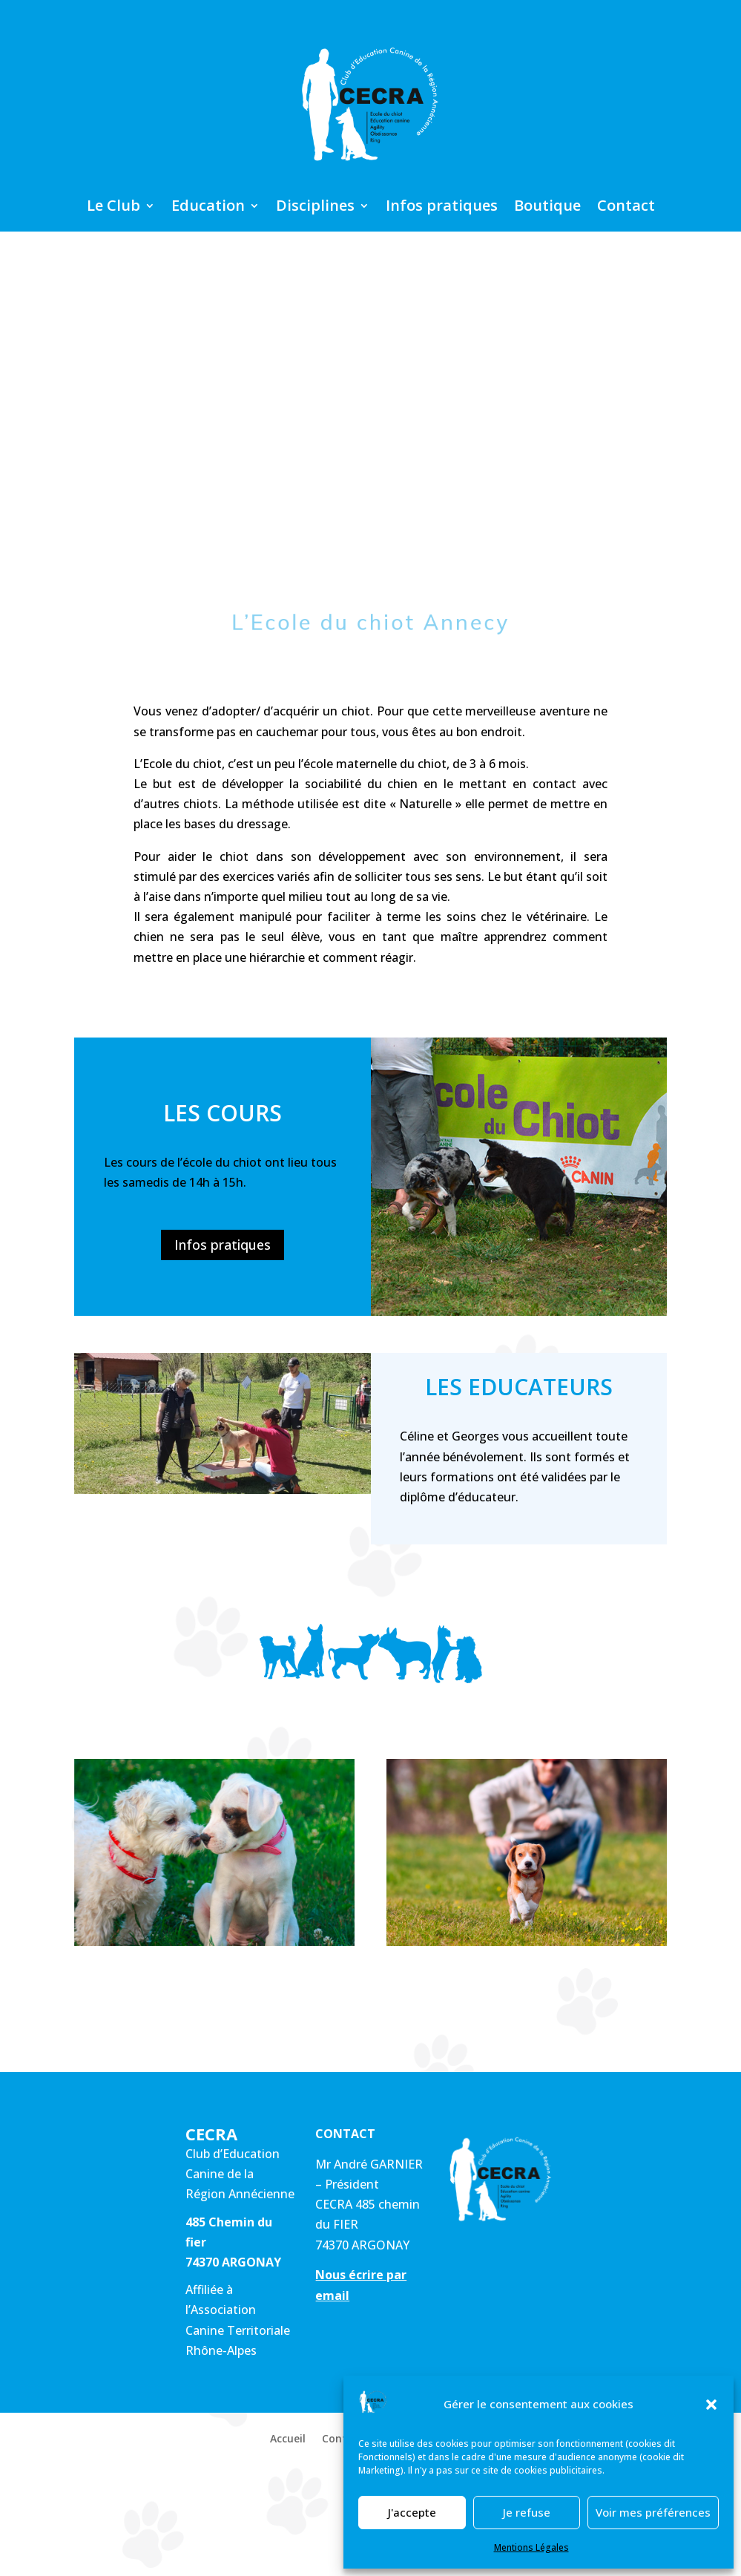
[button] (711, 2404)
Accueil (288, 2439)
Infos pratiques (442, 207)
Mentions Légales (531, 2547)
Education (208, 207)
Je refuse (526, 2512)
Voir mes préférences (653, 2512)
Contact (626, 207)
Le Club (113, 207)
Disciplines (315, 207)
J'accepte (412, 2512)
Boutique (547, 207)
